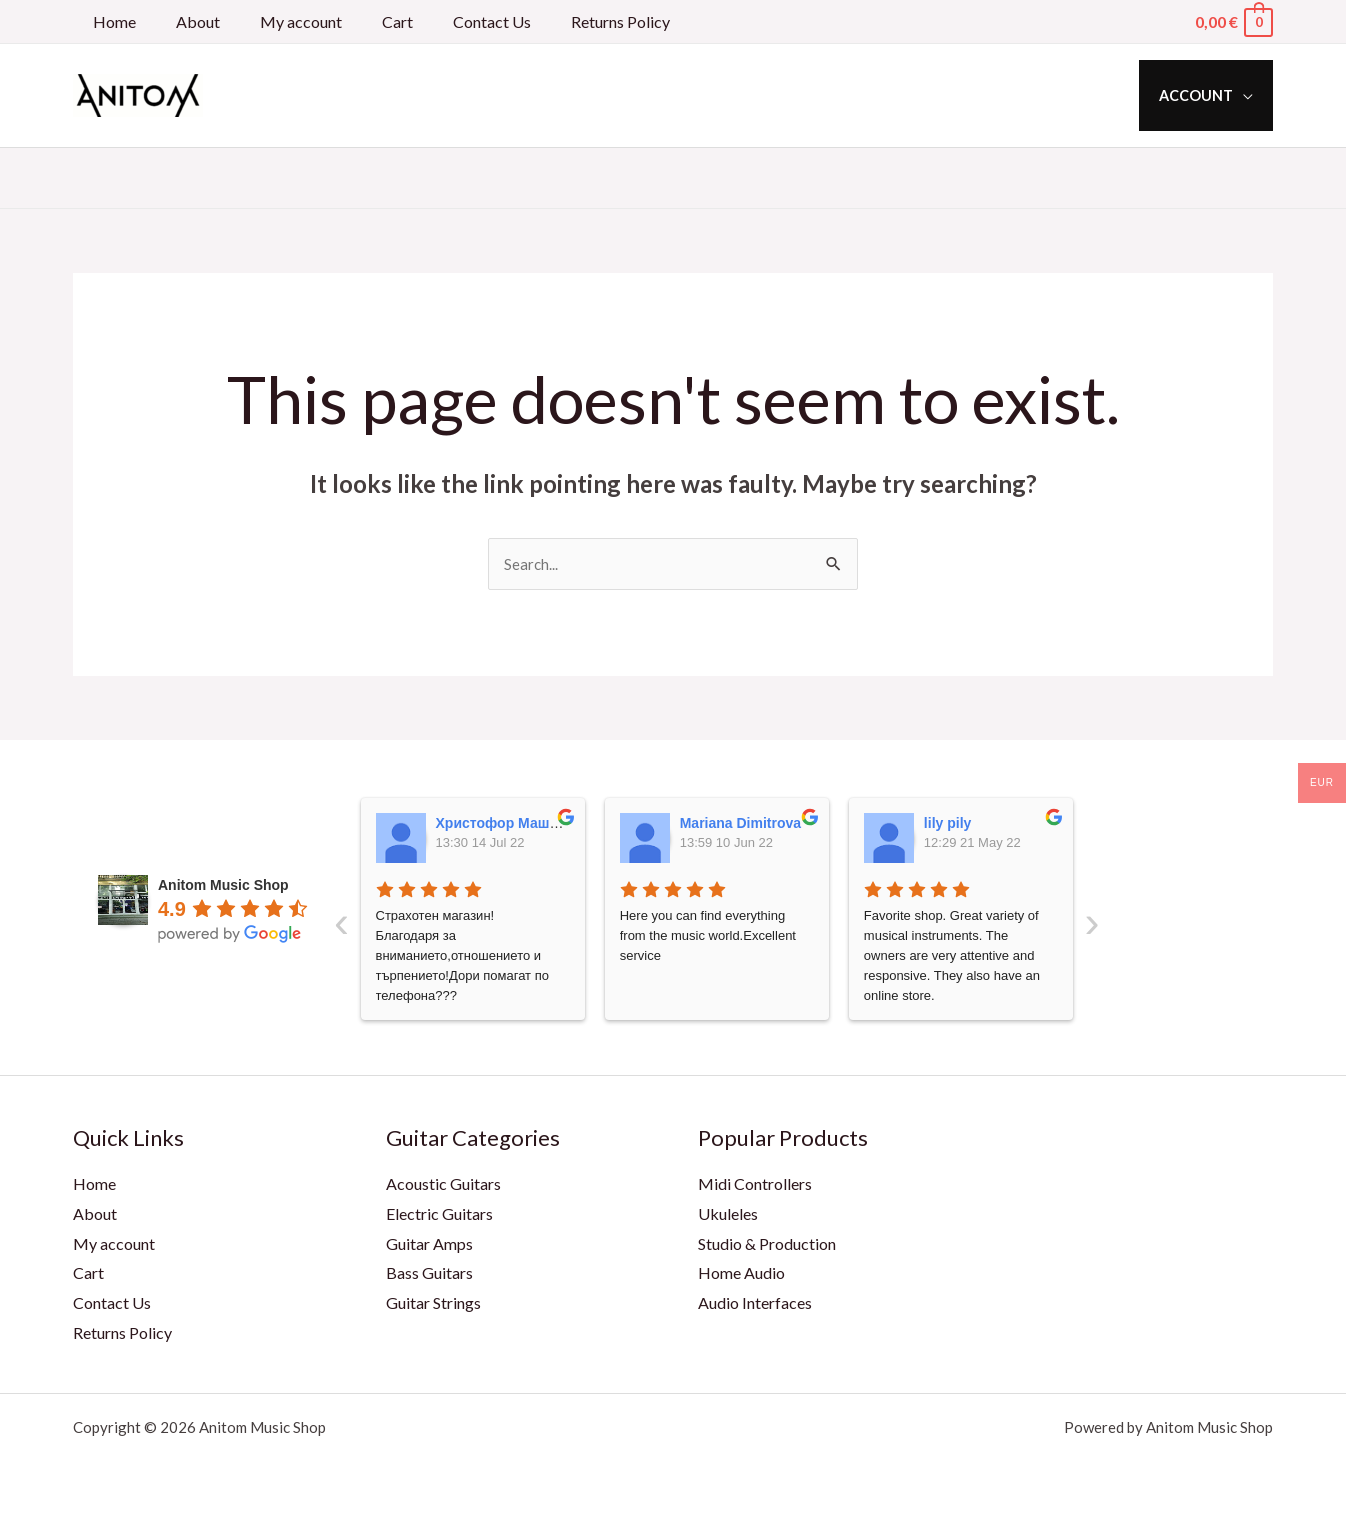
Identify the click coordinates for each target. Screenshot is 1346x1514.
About (186, 21)
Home (110, 21)
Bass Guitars (429, 1273)
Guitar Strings (433, 1303)
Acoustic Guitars (443, 1184)
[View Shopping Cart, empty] (1233, 21)
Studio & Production (767, 1244)
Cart (369, 21)
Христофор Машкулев (513, 824)
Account (1202, 95)
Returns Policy (576, 21)
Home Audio (741, 1273)
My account (281, 21)
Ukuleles (728, 1214)
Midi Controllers (755, 1184)
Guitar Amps (429, 1244)
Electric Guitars (439, 1214)
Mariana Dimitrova (740, 824)
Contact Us (456, 21)
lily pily (947, 824)
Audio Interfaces (755, 1303)
